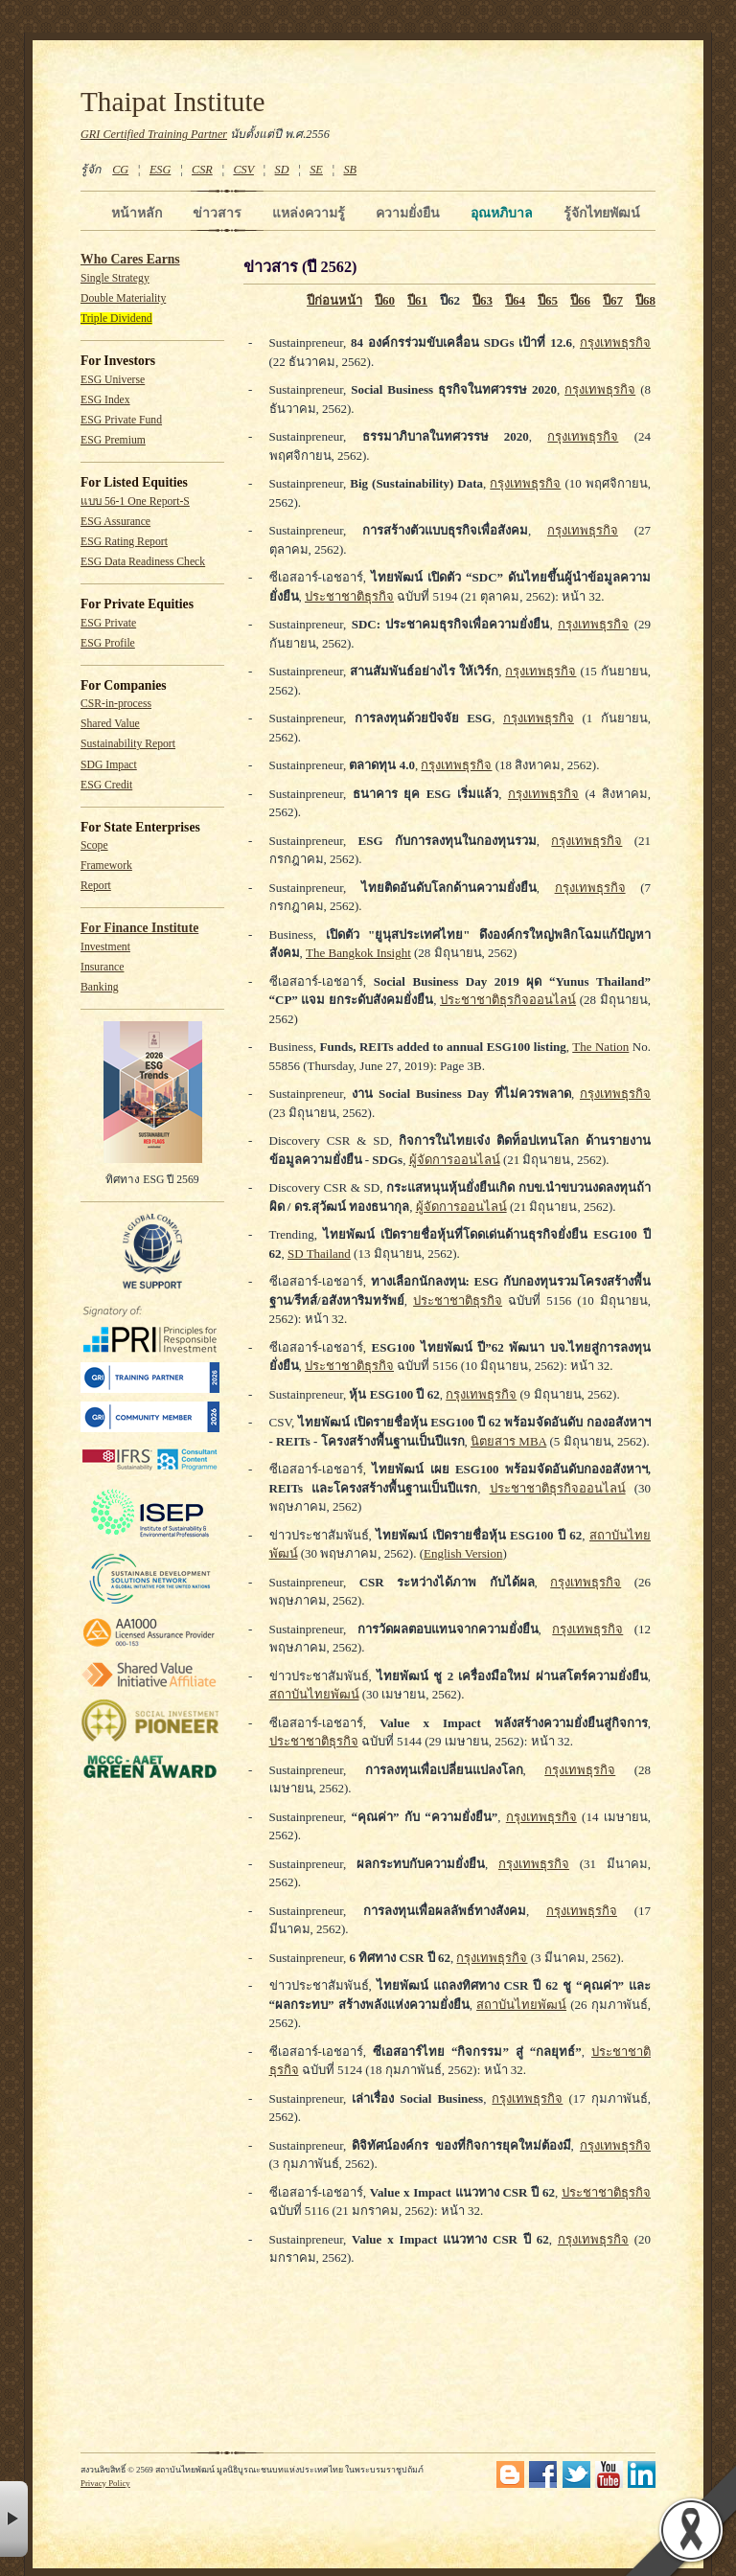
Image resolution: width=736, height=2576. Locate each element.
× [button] (14, 2519)
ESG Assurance (115, 521)
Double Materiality (123, 298)
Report (95, 885)
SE (316, 169)
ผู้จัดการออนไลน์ (454, 1159)
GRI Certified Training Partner (153, 134)
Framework (106, 865)
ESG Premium (113, 440)
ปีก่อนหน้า (334, 300)
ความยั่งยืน (408, 212)
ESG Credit (106, 785)
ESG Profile (107, 643)
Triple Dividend (116, 318)
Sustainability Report (127, 744)
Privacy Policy (105, 2483)
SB (350, 169)
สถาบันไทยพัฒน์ (314, 1694)
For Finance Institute (139, 928)
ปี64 (515, 300)
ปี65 (548, 300)
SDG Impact (108, 765)
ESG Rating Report (124, 542)
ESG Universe (112, 380)
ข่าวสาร (217, 212)
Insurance (102, 967)
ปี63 (482, 300)
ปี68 (645, 300)
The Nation (600, 1046)
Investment (105, 947)
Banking (99, 987)
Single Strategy (115, 278)
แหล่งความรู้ (308, 212)
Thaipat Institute (172, 101)
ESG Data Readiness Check (142, 562)
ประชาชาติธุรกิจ (349, 596)
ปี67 (613, 300)
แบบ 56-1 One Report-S (135, 501)
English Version (463, 1553)
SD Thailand (319, 1253)
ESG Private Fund (121, 420)
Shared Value (110, 724)
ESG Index (105, 400)
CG (120, 169)
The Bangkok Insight (358, 953)
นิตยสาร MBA (508, 1441)
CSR (202, 169)
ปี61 (417, 300)
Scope (94, 845)
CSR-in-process (115, 703)
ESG (160, 169)
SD (282, 169)
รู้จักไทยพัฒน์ (602, 212)
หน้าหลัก (136, 212)
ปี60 (385, 300)
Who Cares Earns (130, 259)
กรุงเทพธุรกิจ (615, 342)
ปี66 (580, 300)
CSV (243, 169)
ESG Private (108, 623)
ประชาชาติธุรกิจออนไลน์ (508, 999)
